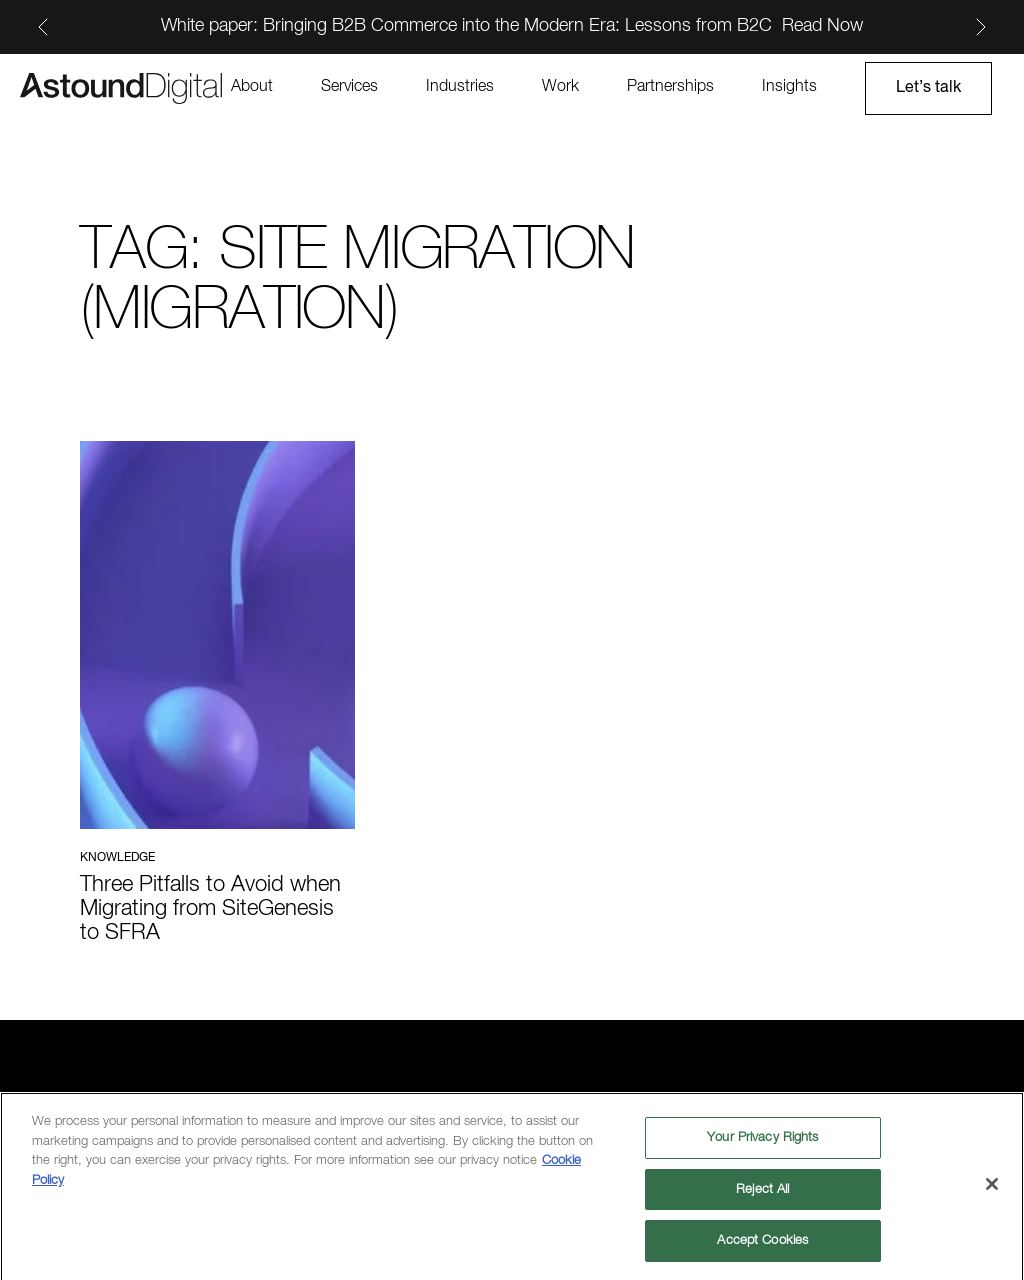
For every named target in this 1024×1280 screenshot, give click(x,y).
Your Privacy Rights (762, 1142)
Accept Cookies (762, 1246)
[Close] (992, 1189)
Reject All (762, 1194)
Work (560, 87)
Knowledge (117, 858)
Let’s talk (928, 88)
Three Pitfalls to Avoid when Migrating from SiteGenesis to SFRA (210, 909)
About (252, 87)
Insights (789, 87)
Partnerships (670, 87)
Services (349, 87)
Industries (460, 87)
